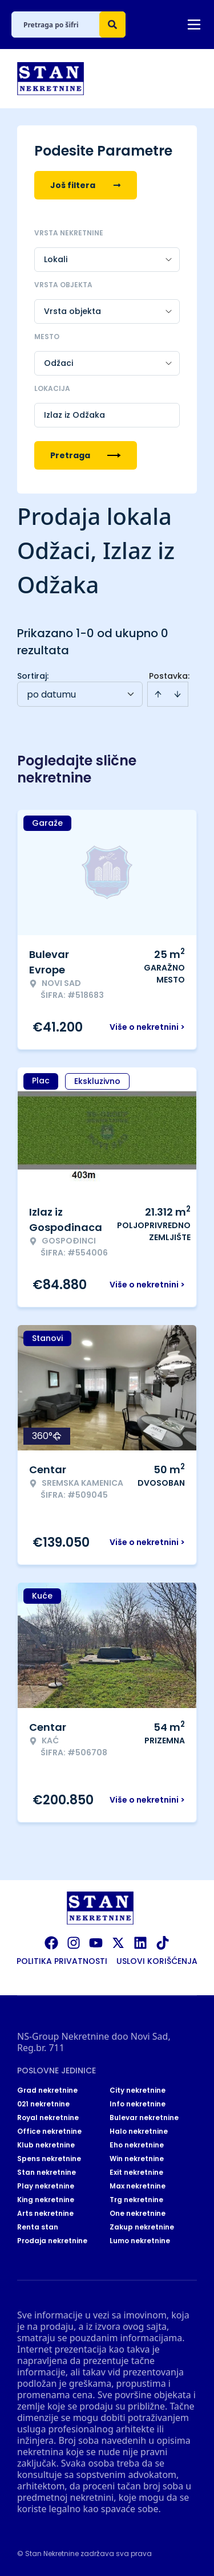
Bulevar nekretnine (144, 2117)
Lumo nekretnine (140, 2240)
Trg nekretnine (136, 2199)
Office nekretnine (49, 2131)
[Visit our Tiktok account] (162, 1943)
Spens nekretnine (49, 2158)
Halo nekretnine (139, 2131)
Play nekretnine (45, 2186)
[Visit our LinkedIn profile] (140, 1943)
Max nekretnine (137, 2186)
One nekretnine (137, 2213)
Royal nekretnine (48, 2117)
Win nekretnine (137, 2158)
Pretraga (85, 455)
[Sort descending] (177, 694)
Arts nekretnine (45, 2213)
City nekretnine (137, 2090)
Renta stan (37, 2227)
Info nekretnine (137, 2104)
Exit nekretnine (136, 2172)
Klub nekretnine (46, 2145)
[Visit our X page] (118, 1943)
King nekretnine (45, 2199)
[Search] (112, 24)
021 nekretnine (43, 2104)
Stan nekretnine (46, 2172)
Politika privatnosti (62, 1961)
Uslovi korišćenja (156, 1961)
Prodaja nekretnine (52, 2240)
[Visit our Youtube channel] (96, 1943)
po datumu (51, 694)
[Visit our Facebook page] (51, 1943)
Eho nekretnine (137, 2145)
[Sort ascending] (158, 694)
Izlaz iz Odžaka (74, 415)
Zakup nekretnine (142, 2227)
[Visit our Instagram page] (73, 1943)
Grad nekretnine (47, 2090)
